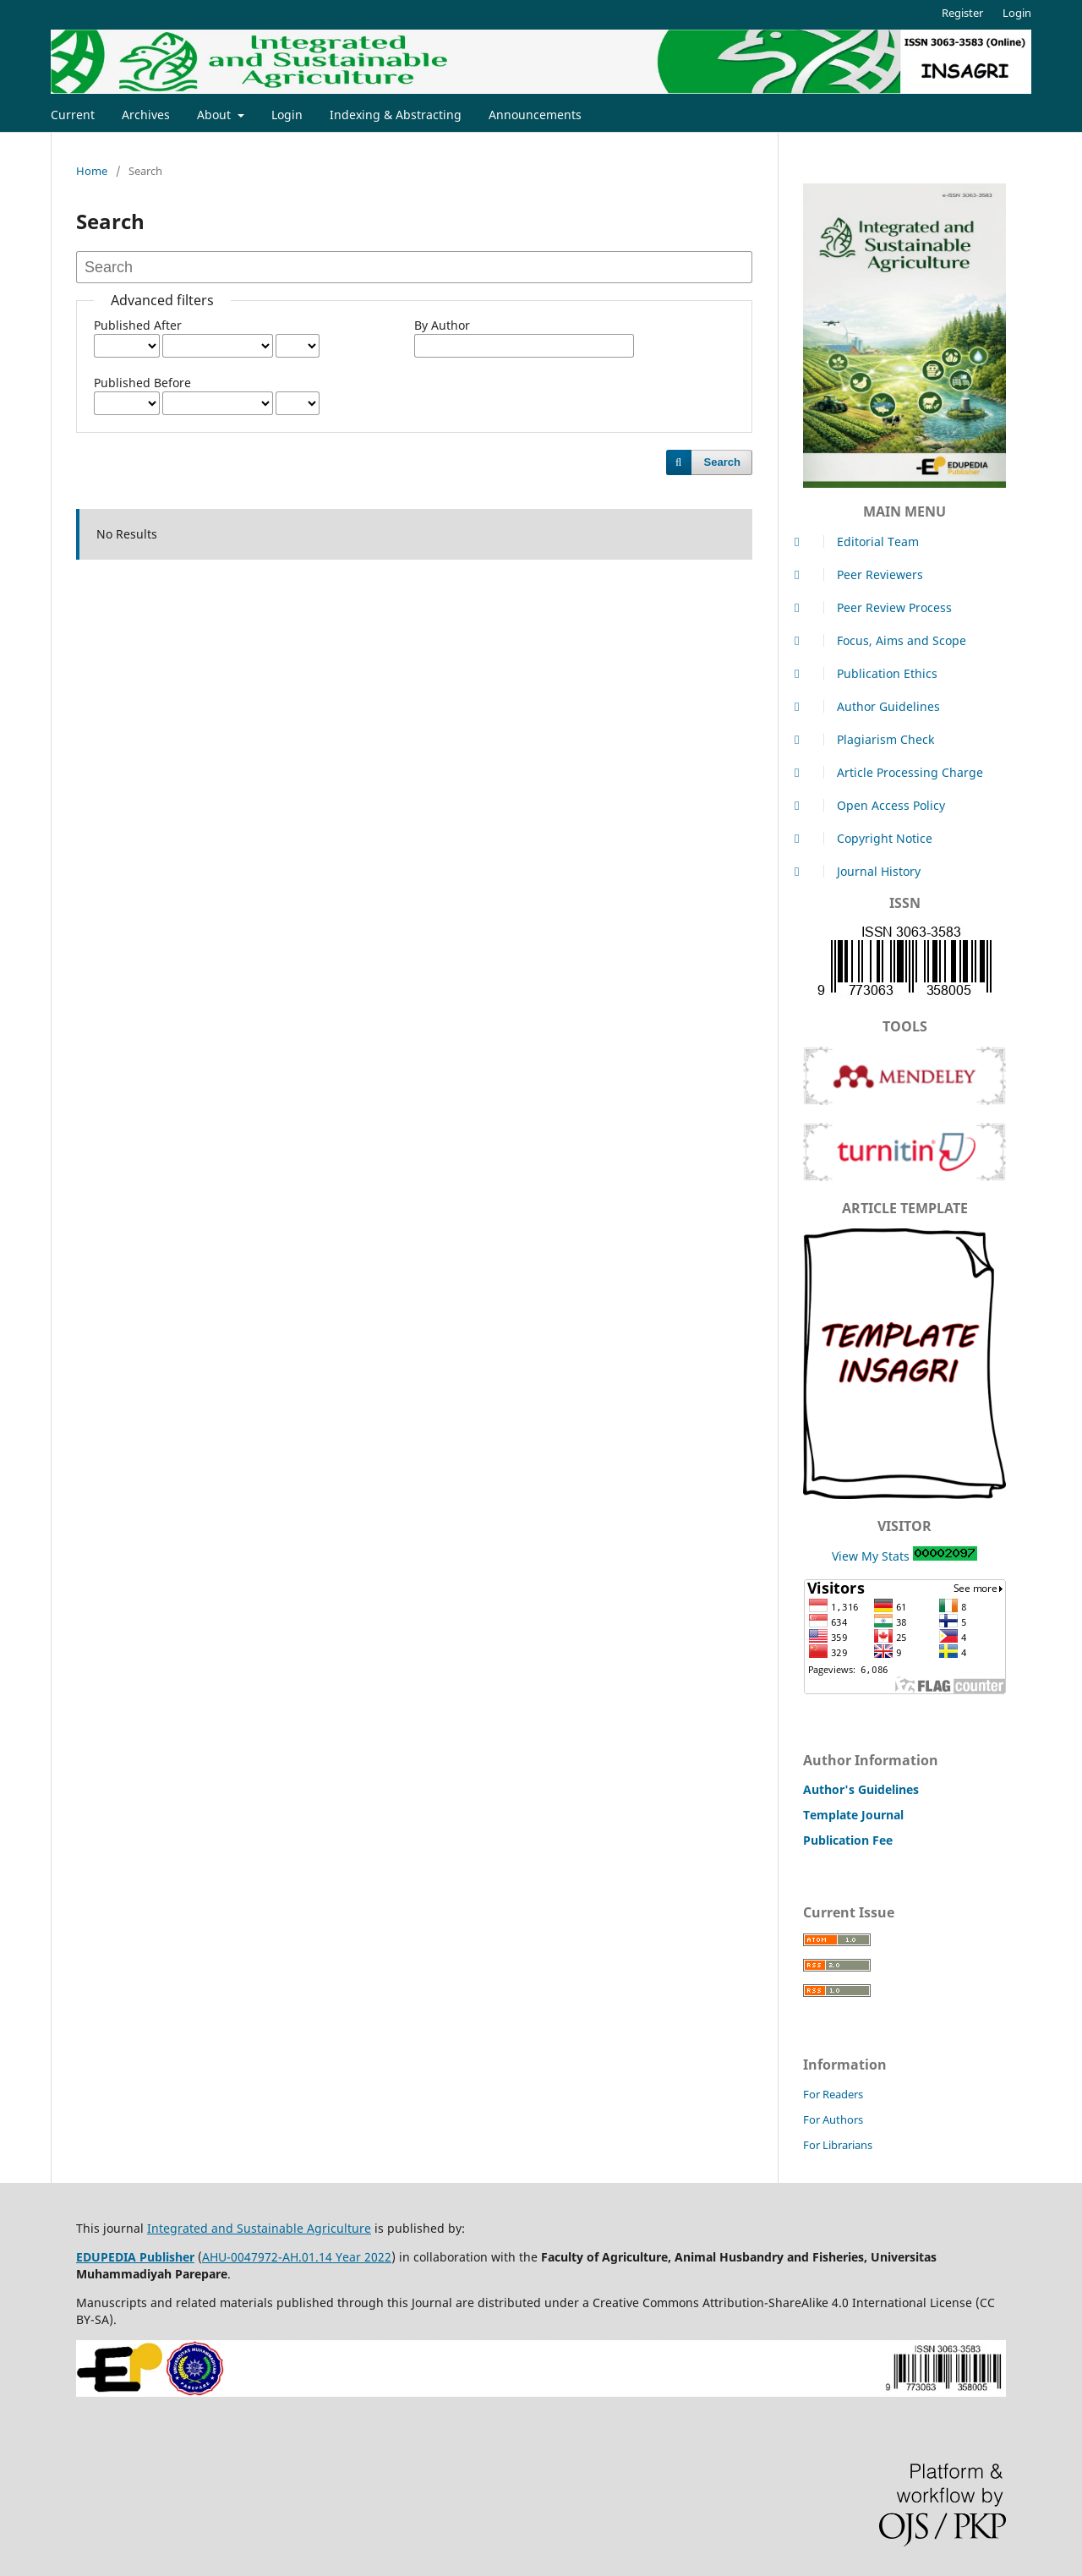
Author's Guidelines (861, 1789)
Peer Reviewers (863, 574)
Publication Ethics (870, 673)
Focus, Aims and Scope (884, 640)
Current (73, 115)
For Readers (833, 2094)
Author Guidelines (871, 706)
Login (287, 115)
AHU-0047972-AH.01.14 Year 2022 (296, 2257)
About (215, 115)
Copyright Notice (867, 838)
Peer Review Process (877, 607)
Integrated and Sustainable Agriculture (259, 2228)
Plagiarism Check (868, 739)
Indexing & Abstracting (396, 115)
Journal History (862, 871)
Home (91, 170)
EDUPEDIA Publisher (135, 2257)
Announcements (535, 115)
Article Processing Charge (893, 772)
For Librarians (837, 2144)
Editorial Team (861, 541)
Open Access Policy (874, 805)
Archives (146, 115)
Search (722, 462)
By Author (442, 325)
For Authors (833, 2119)
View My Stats (871, 1556)
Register (962, 12)
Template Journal (853, 1815)
